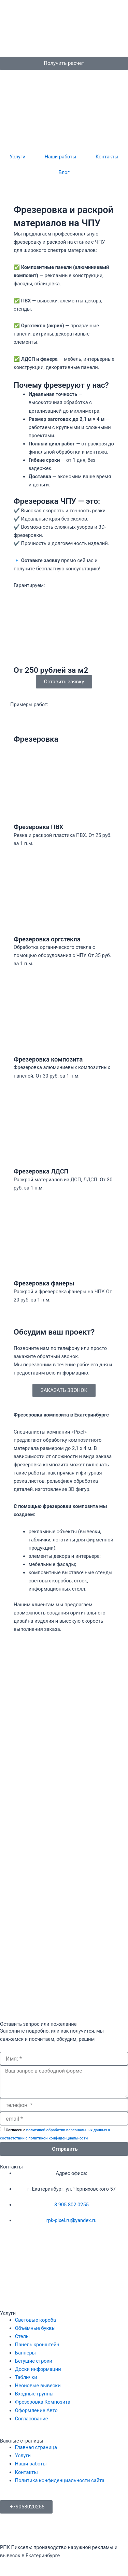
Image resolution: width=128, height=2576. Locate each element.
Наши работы (60, 157)
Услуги (17, 157)
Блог (63, 172)
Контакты (107, 157)
